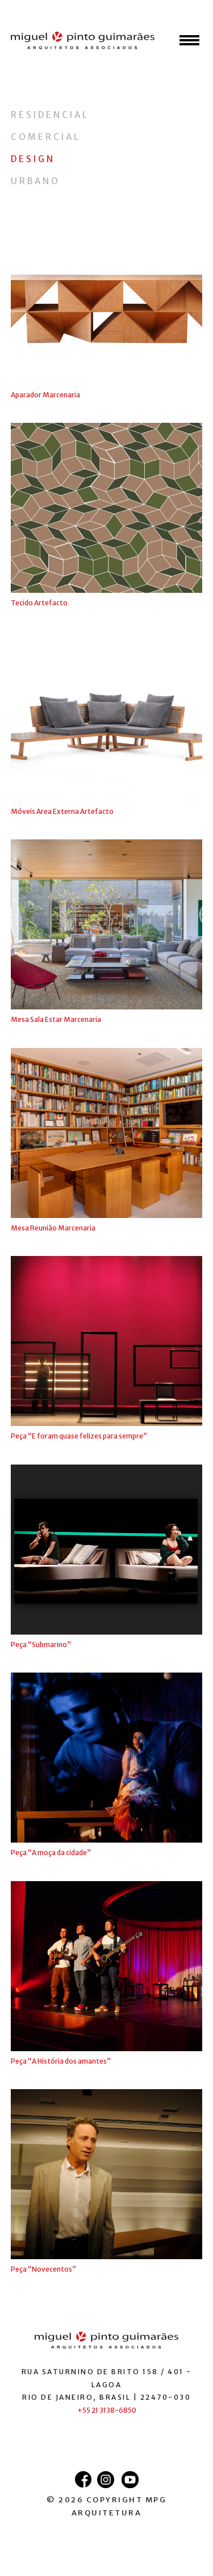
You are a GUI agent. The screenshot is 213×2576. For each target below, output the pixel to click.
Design (33, 159)
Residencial (50, 114)
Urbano (35, 181)
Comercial (46, 136)
